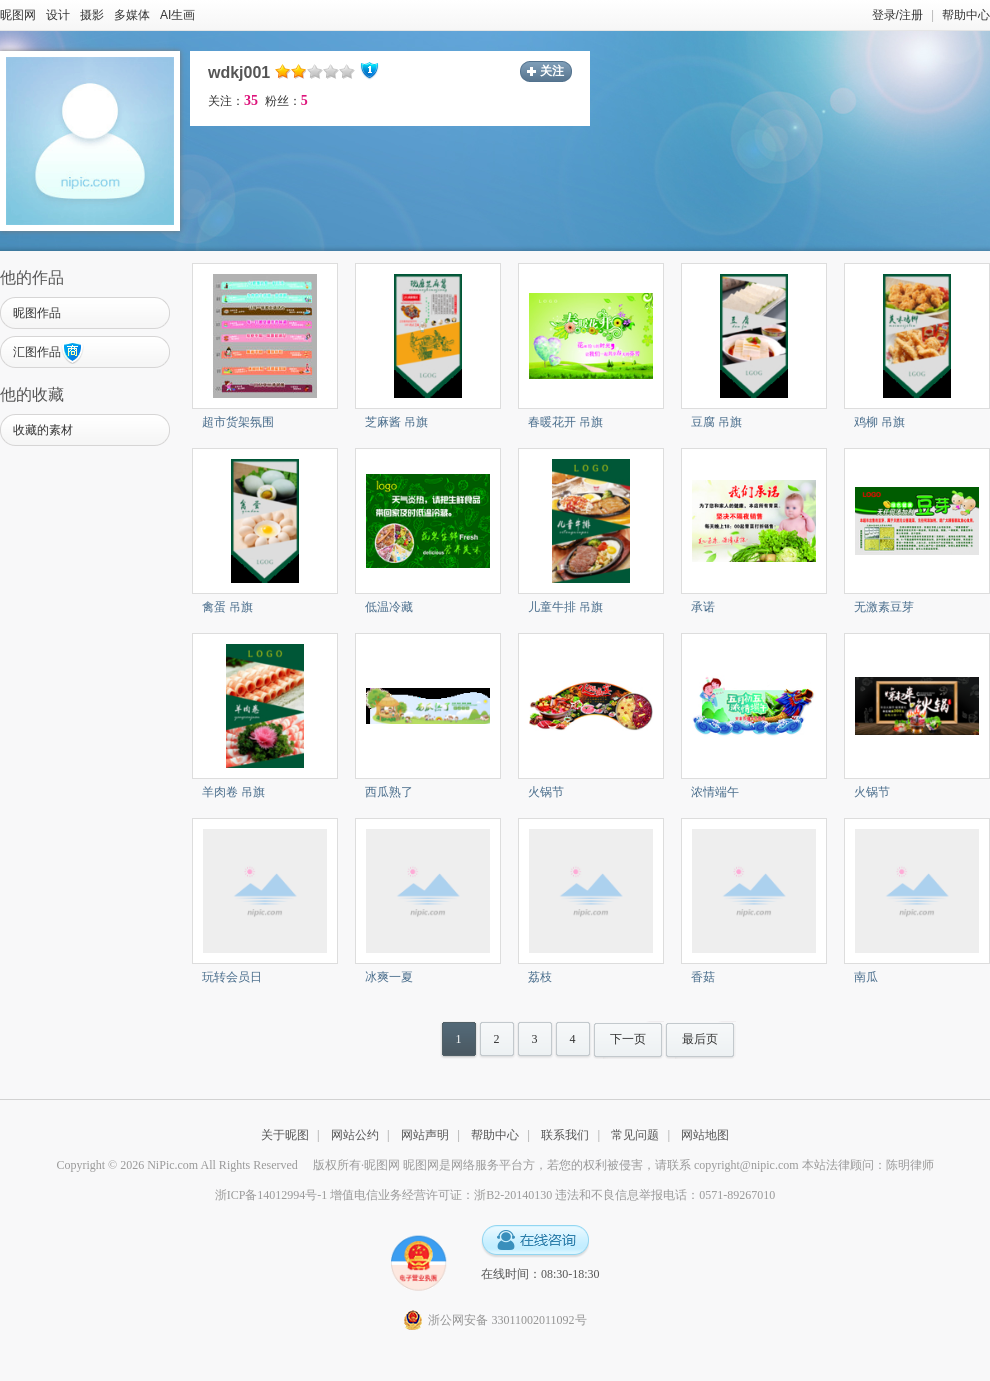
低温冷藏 (389, 607)
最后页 (700, 1039)
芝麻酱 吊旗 (396, 422)
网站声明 (425, 1135)
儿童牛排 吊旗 (565, 607)
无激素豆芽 (884, 607)
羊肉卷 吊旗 (233, 792)
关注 (552, 71)
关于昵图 (285, 1135)
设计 (58, 15)
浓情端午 (715, 792)
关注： (233, 101)
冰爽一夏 (389, 977)
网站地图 (705, 1135)
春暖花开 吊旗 (565, 422)
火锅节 (546, 792)
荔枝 (540, 977)
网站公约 (355, 1135)
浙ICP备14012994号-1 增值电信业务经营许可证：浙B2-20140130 (384, 1195)
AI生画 (177, 15)
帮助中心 (966, 15)
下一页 (628, 1039)
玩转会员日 (232, 977)
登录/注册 (897, 15)
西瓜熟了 (389, 792)
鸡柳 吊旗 (879, 422)
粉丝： (286, 101)
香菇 (703, 977)
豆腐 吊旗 (716, 422)
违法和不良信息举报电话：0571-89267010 (665, 1195)
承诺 (703, 607)
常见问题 (635, 1135)
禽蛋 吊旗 (227, 607)
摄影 (92, 15)
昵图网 (18, 15)
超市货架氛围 (238, 422)
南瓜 (866, 977)
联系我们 (565, 1135)
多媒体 (132, 15)
